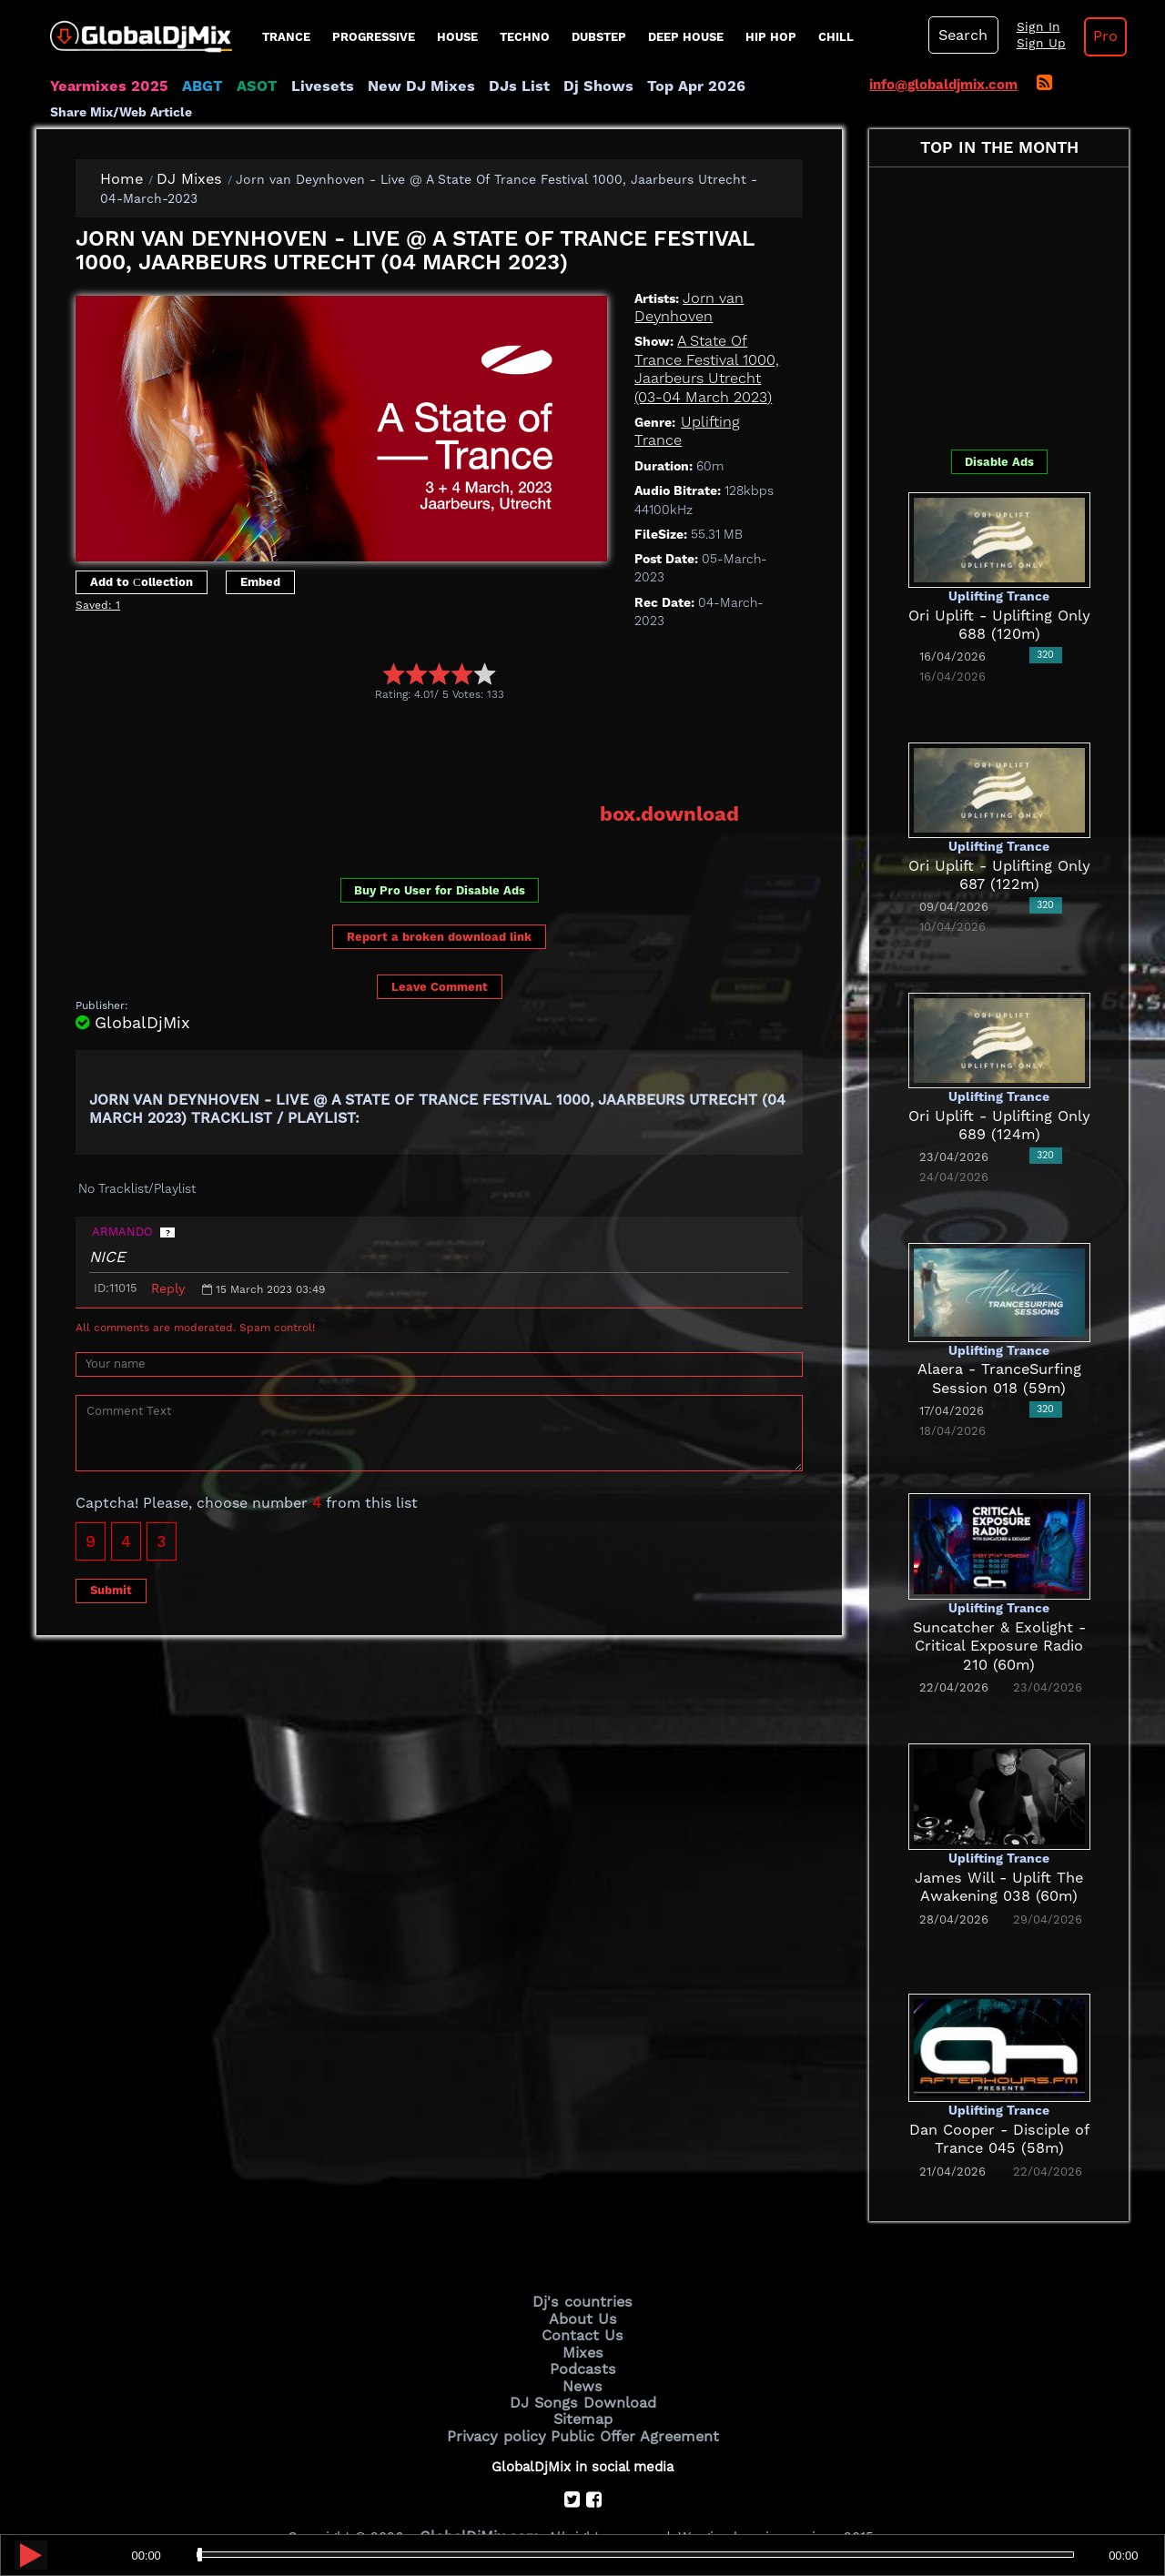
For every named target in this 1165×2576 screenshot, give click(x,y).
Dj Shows (552, 86)
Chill (836, 37)
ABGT (189, 86)
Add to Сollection (141, 557)
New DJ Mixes (390, 86)
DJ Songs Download (582, 2369)
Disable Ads (999, 437)
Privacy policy (503, 2400)
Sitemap (582, 2385)
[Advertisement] (407, 709)
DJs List (479, 86)
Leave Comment (439, 942)
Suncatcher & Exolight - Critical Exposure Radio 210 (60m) (999, 1622)
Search (960, 35)
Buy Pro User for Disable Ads (439, 847)
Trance (286, 37)
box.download (675, 771)
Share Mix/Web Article (770, 86)
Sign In (1028, 27)
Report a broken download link (439, 892)
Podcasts (583, 2339)
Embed (260, 557)
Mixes (582, 2324)
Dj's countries (582, 2277)
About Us (582, 2293)
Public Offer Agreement (629, 2400)
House (457, 37)
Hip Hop (770, 37)
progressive (373, 37)
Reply (168, 1244)
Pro (1090, 36)
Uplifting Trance (732, 397)
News (583, 2355)
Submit (111, 1545)
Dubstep (599, 37)
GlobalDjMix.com (480, 2499)
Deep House (686, 37)
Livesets (300, 86)
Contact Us (582, 2308)
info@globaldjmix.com (943, 84)
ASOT (239, 86)
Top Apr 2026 (641, 86)
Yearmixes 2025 (103, 86)
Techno (525, 37)
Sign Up (1031, 43)
